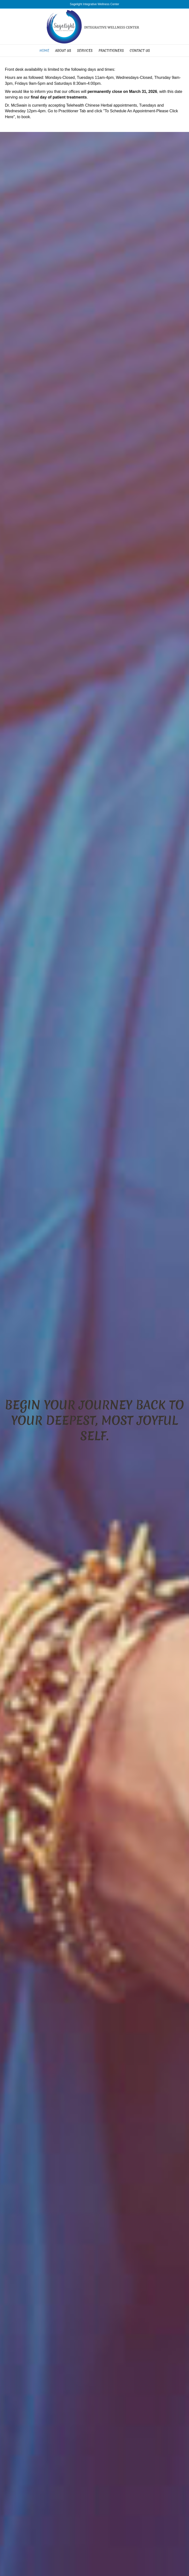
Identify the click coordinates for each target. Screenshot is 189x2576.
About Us (63, 50)
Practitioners (111, 50)
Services (85, 50)
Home (44, 50)
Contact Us (140, 50)
